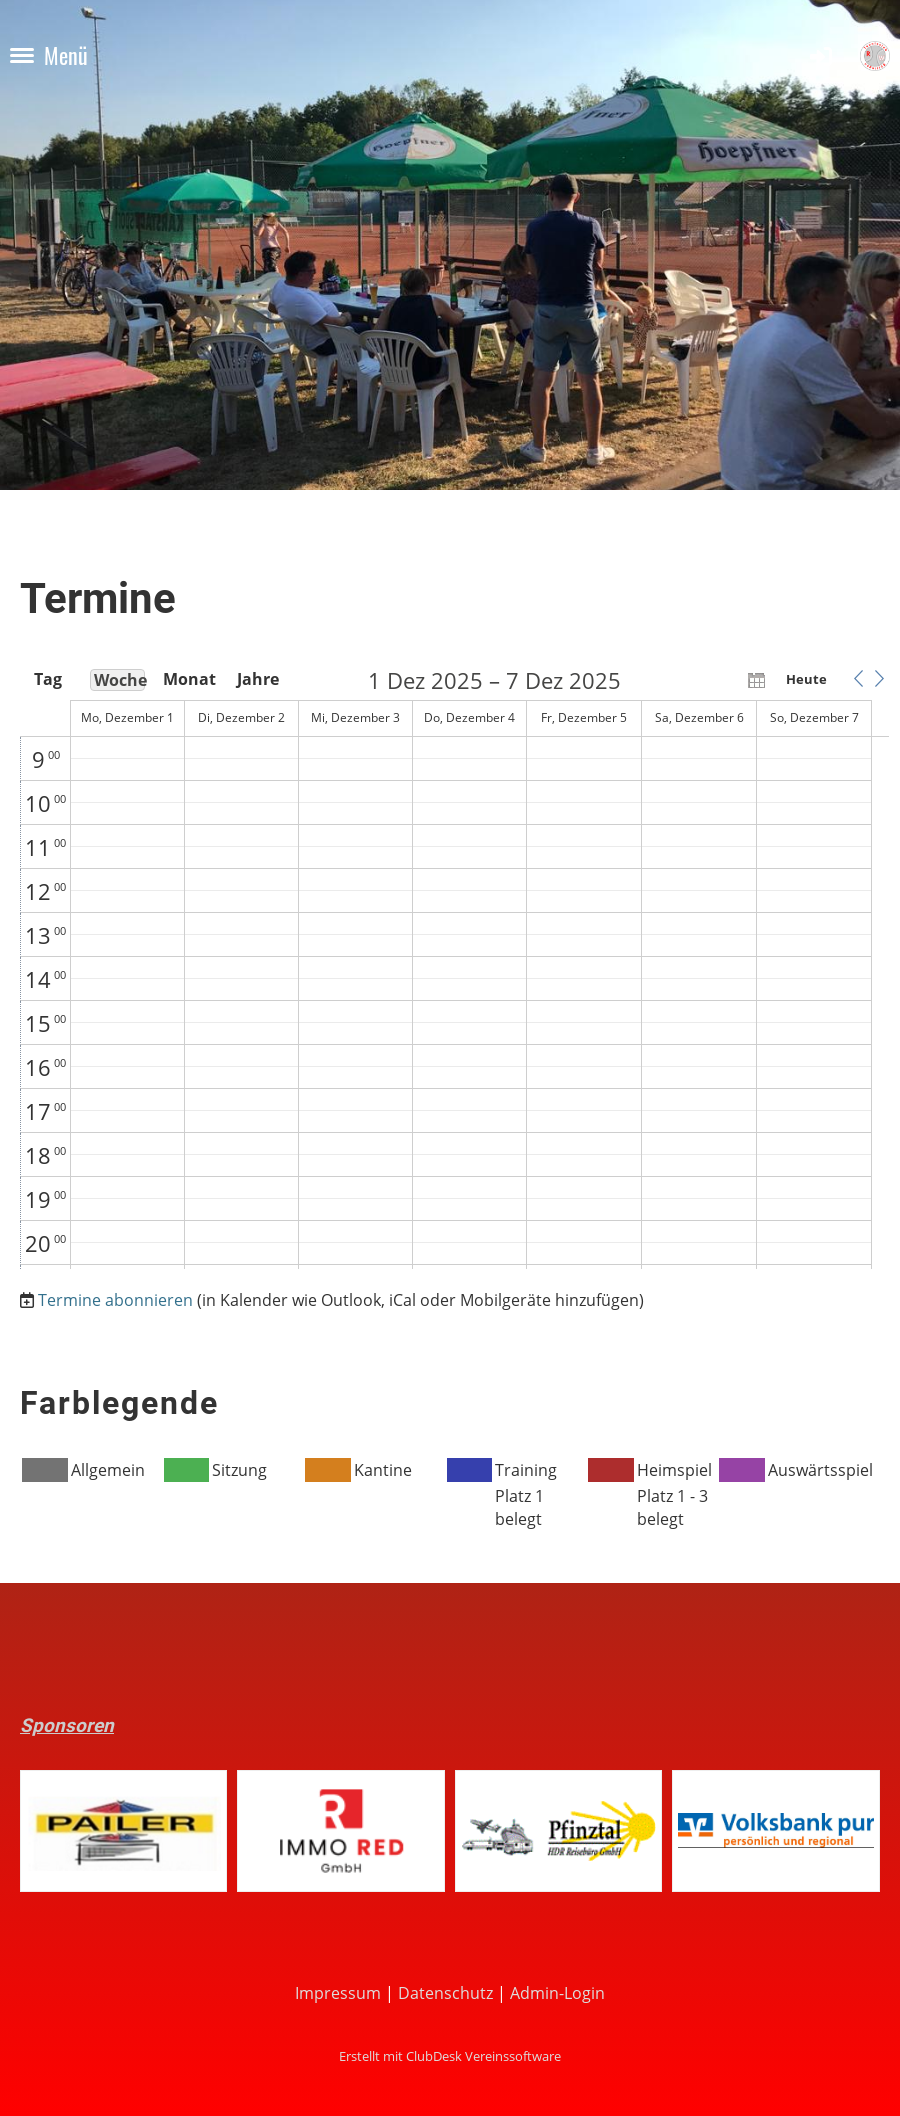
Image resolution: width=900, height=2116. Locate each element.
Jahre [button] (258, 679)
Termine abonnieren (115, 1300)
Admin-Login (557, 1993)
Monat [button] (188, 679)
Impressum (338, 1993)
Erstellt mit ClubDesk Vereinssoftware (450, 2056)
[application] (454, 969)
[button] (858, 679)
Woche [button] (119, 680)
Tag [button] (48, 679)
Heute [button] (806, 679)
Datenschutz (445, 1993)
